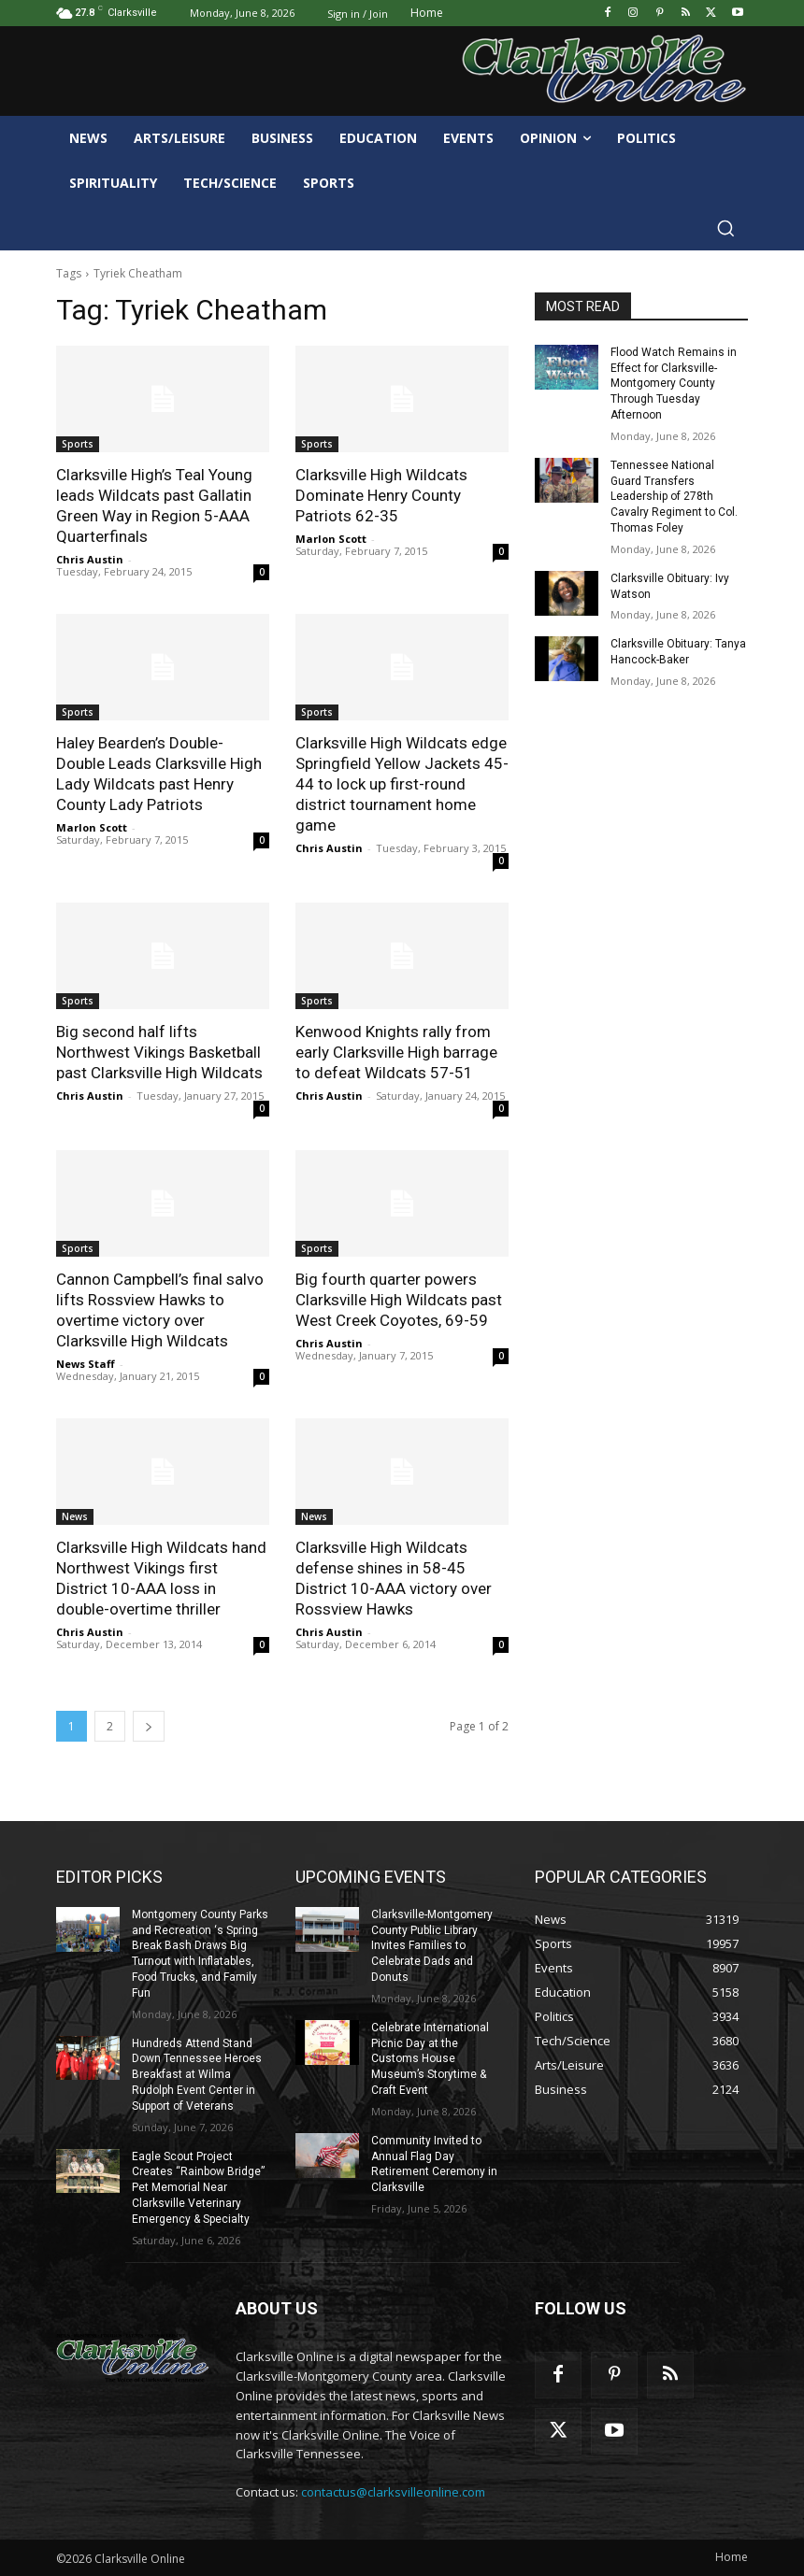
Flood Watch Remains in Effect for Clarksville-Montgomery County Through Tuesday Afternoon (673, 383)
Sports (77, 443)
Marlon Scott (330, 539)
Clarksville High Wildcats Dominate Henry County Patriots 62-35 (381, 495)
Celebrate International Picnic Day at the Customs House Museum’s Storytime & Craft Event (430, 2059)
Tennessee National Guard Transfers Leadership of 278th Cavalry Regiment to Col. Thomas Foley (674, 496)
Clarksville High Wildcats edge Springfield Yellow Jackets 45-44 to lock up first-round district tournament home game (402, 783)
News (75, 1516)
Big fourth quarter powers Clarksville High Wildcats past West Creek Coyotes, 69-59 (398, 1300)
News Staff (85, 1364)
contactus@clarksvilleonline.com (393, 2491)
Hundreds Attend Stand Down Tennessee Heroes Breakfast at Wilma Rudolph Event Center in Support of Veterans (197, 2075)
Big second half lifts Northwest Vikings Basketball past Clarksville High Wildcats (159, 1052)
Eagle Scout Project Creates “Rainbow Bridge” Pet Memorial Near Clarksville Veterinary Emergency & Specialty (198, 2188)
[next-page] (149, 1726)
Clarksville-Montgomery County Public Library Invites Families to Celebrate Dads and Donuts (432, 1946)
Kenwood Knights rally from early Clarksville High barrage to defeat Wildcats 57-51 (396, 1052)
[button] (725, 228)
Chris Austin (89, 559)
